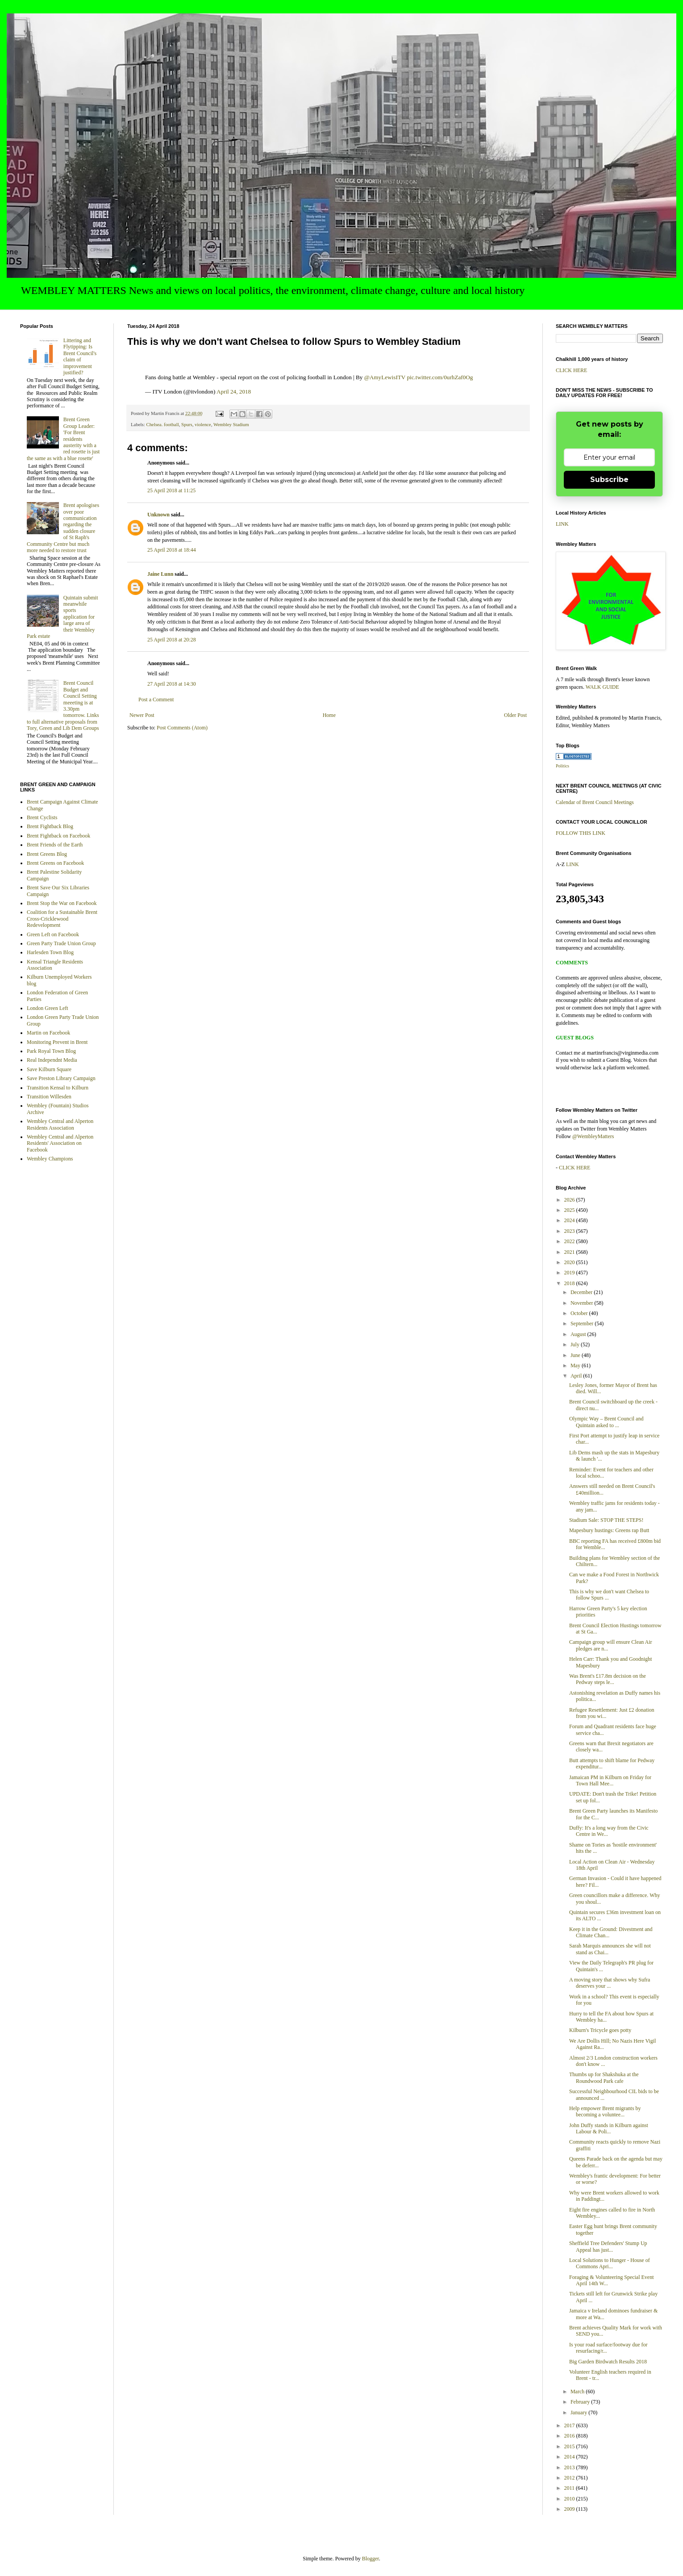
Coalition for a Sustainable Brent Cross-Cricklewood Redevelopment (62, 918)
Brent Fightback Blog (50, 826)
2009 (570, 2509)
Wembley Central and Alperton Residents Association (60, 1124)
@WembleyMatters (593, 1136)
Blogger (370, 2558)
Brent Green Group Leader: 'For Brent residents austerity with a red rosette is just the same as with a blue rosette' (63, 438)
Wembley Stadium (231, 424)
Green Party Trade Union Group (61, 943)
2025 (570, 1210)
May (576, 1365)
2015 (570, 2446)
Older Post (515, 715)
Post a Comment (156, 699)
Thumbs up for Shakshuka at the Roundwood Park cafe (604, 2077)
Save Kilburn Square (49, 1069)
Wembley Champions (50, 1159)
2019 (570, 1272)
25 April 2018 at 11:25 (171, 490)
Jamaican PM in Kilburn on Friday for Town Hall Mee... (610, 1780)
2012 (570, 2478)
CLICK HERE (571, 370)
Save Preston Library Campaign (61, 1078)
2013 (570, 2467)
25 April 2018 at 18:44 (171, 550)
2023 (570, 1231)
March (578, 2391)
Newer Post (141, 715)
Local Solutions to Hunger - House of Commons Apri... (609, 2263)
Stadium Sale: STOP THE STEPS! (606, 1520)
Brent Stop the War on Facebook (61, 903)
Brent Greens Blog (47, 854)
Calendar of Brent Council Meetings (595, 802)
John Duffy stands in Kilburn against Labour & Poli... (608, 2128)
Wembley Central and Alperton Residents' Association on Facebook (60, 1143)
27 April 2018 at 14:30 (171, 684)
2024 (570, 1220)
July (576, 1344)
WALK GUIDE (602, 687)
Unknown (158, 514)
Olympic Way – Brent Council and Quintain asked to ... (606, 1422)
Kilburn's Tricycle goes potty (600, 2030)
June (576, 1355)
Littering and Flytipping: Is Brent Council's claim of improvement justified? (80, 356)
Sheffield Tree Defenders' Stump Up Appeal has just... (608, 2246)
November (583, 1303)
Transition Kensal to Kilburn (57, 1088)
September (583, 1323)
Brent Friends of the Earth (55, 845)
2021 (570, 1252)
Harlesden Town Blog (50, 952)
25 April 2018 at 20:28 (171, 640)
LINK (562, 524)
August (579, 1334)
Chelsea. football (162, 424)
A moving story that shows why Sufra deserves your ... (609, 1983)
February (581, 2402)
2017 (570, 2425)
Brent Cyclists (42, 817)
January (579, 2412)
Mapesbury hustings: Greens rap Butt (609, 1530)
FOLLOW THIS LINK (580, 833)
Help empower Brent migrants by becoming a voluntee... (605, 2111)
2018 (570, 1283)
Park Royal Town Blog (51, 1051)
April (577, 1376)
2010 (570, 2499)
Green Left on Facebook (53, 934)
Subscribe (609, 479)
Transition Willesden (49, 1096)
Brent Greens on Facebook (55, 863)
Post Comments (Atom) (182, 728)
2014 (570, 2457)
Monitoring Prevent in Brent (57, 1042)
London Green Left (47, 1008)
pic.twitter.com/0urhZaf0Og (440, 377)
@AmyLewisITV (384, 377)
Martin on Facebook (48, 1033)
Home (329, 715)
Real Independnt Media (52, 1060)
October (580, 1313)
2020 (570, 1262)
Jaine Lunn (160, 574)
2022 (570, 1241)
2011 (570, 2488)
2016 (570, 2436)
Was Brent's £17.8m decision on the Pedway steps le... (607, 1679)
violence (203, 424)
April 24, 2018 (234, 391)
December (582, 1292)
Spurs (186, 424)
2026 (570, 1200)
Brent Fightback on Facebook (58, 836)
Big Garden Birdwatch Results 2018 (608, 2361)
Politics (562, 765)
